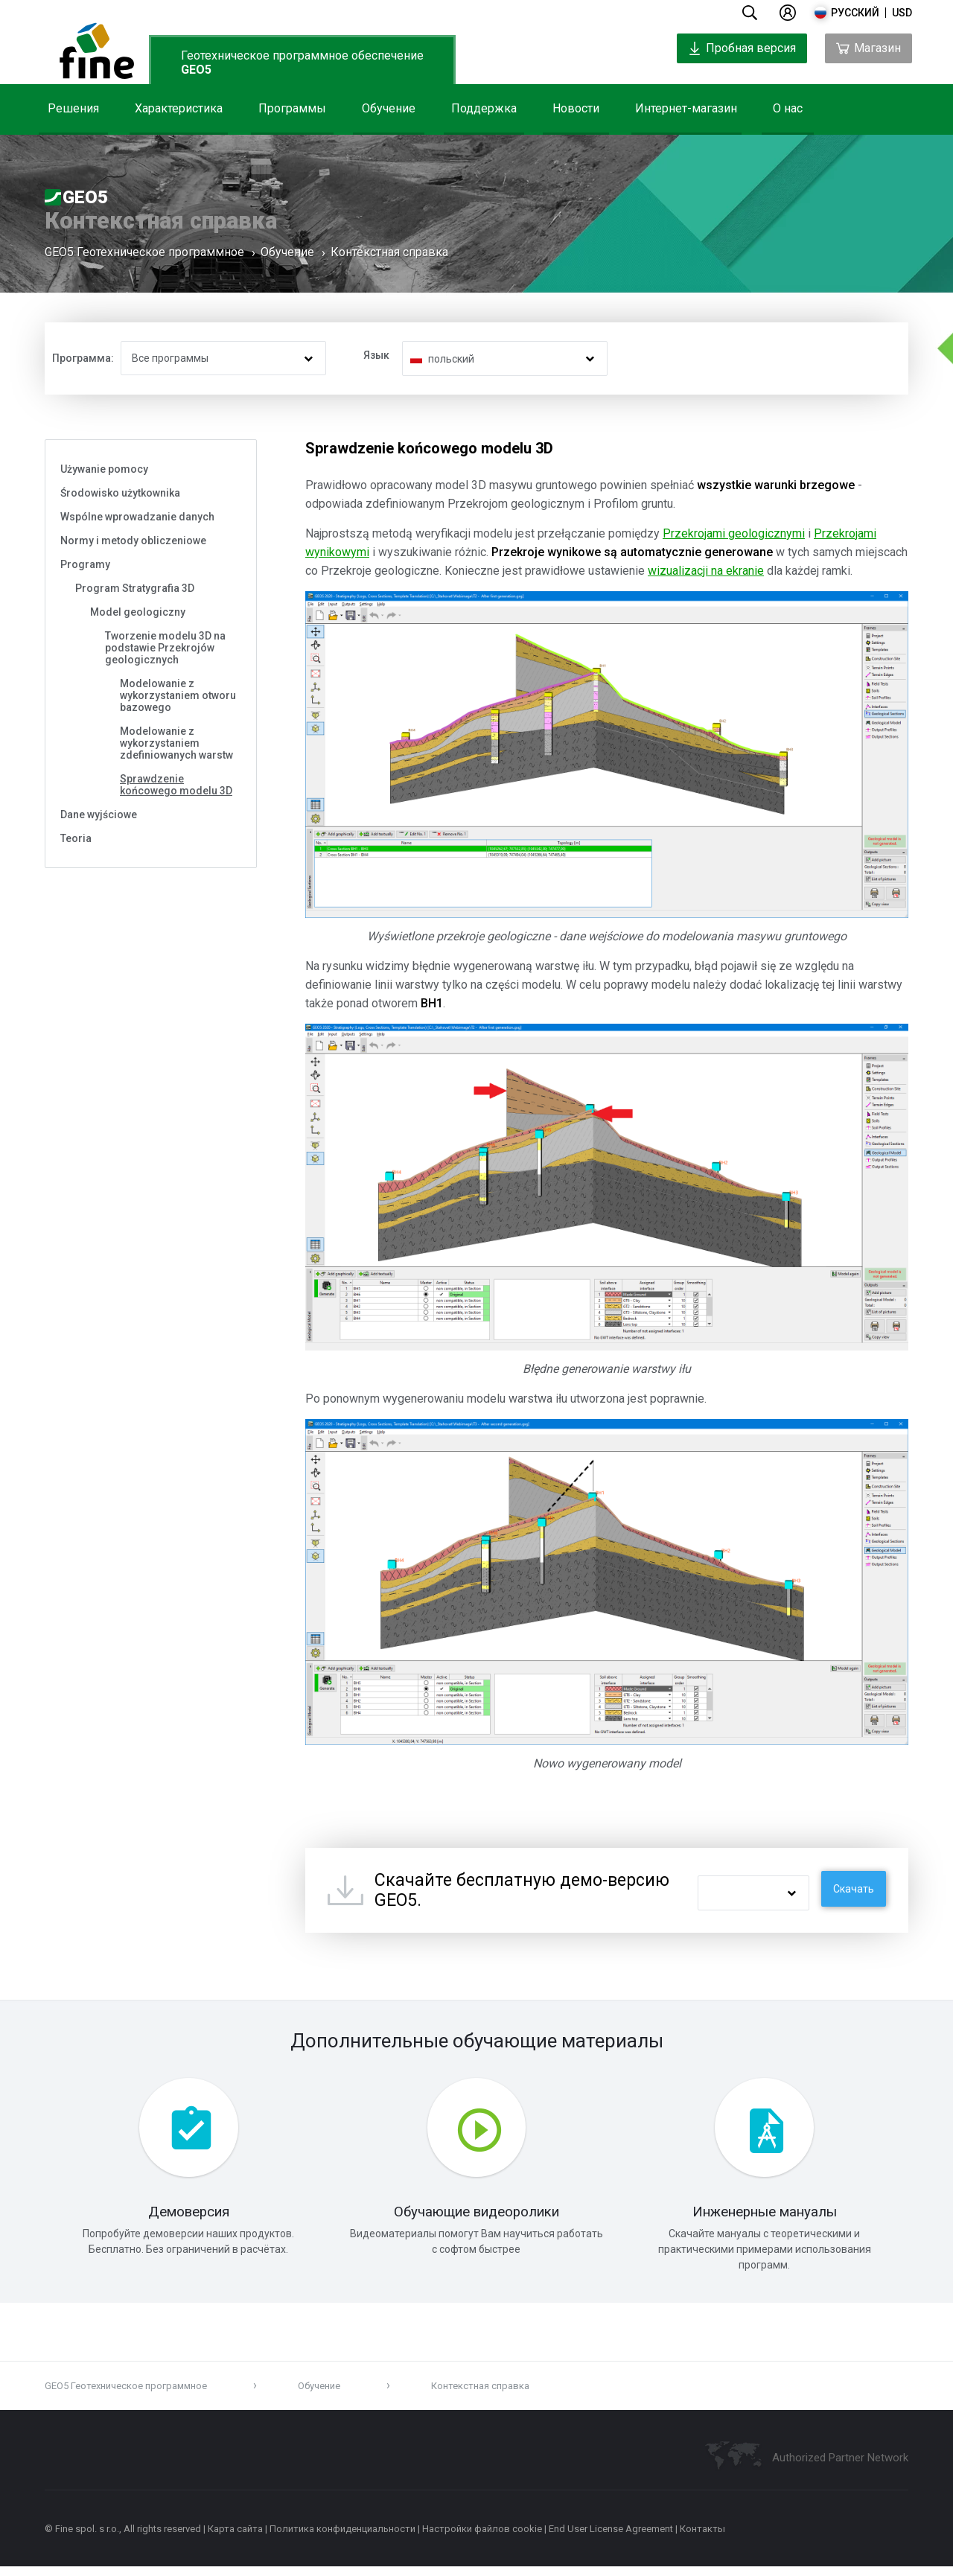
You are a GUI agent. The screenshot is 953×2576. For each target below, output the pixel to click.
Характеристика (179, 108)
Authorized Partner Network (840, 2467)
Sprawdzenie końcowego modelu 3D (176, 785)
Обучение (388, 108)
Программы (292, 108)
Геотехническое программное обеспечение (302, 62)
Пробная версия (742, 48)
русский (855, 13)
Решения (73, 108)
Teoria (76, 838)
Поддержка (484, 108)
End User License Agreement (611, 2538)
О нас (788, 108)
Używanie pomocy (104, 469)
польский (451, 359)
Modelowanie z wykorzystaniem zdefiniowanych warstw (176, 743)
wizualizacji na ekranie (706, 571)
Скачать (853, 1889)
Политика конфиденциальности (342, 2538)
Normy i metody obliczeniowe (133, 540)
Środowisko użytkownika (120, 493)
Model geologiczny (137, 612)
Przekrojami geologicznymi (734, 533)
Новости (575, 108)
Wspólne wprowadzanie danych (137, 517)
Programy (85, 564)
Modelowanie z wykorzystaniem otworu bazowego (178, 695)
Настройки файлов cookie (482, 2538)
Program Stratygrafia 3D (134, 588)
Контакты (702, 2538)
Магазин (868, 48)
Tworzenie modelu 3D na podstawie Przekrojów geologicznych (165, 648)
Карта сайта (235, 2538)
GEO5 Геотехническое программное (144, 256)
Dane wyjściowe (98, 814)
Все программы (170, 358)
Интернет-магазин (686, 108)
